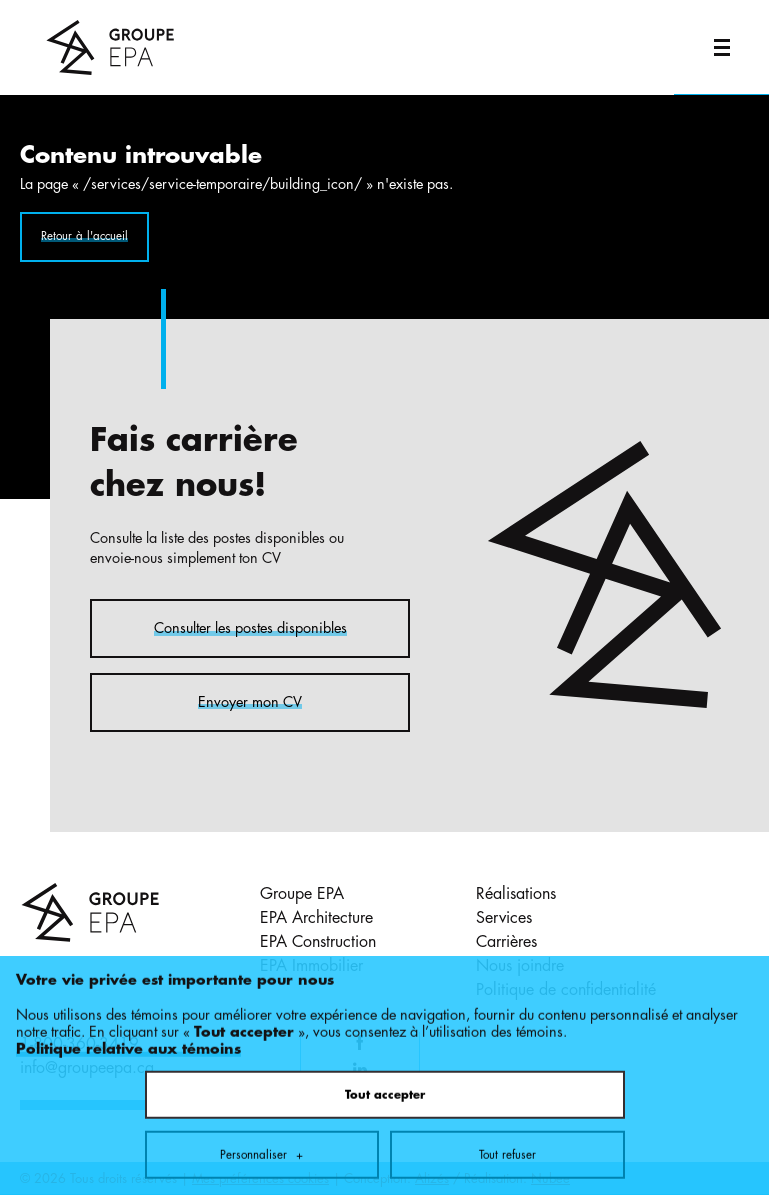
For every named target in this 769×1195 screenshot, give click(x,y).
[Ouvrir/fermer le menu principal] (721, 47)
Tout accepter (385, 1059)
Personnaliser (262, 1119)
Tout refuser (507, 1119)
